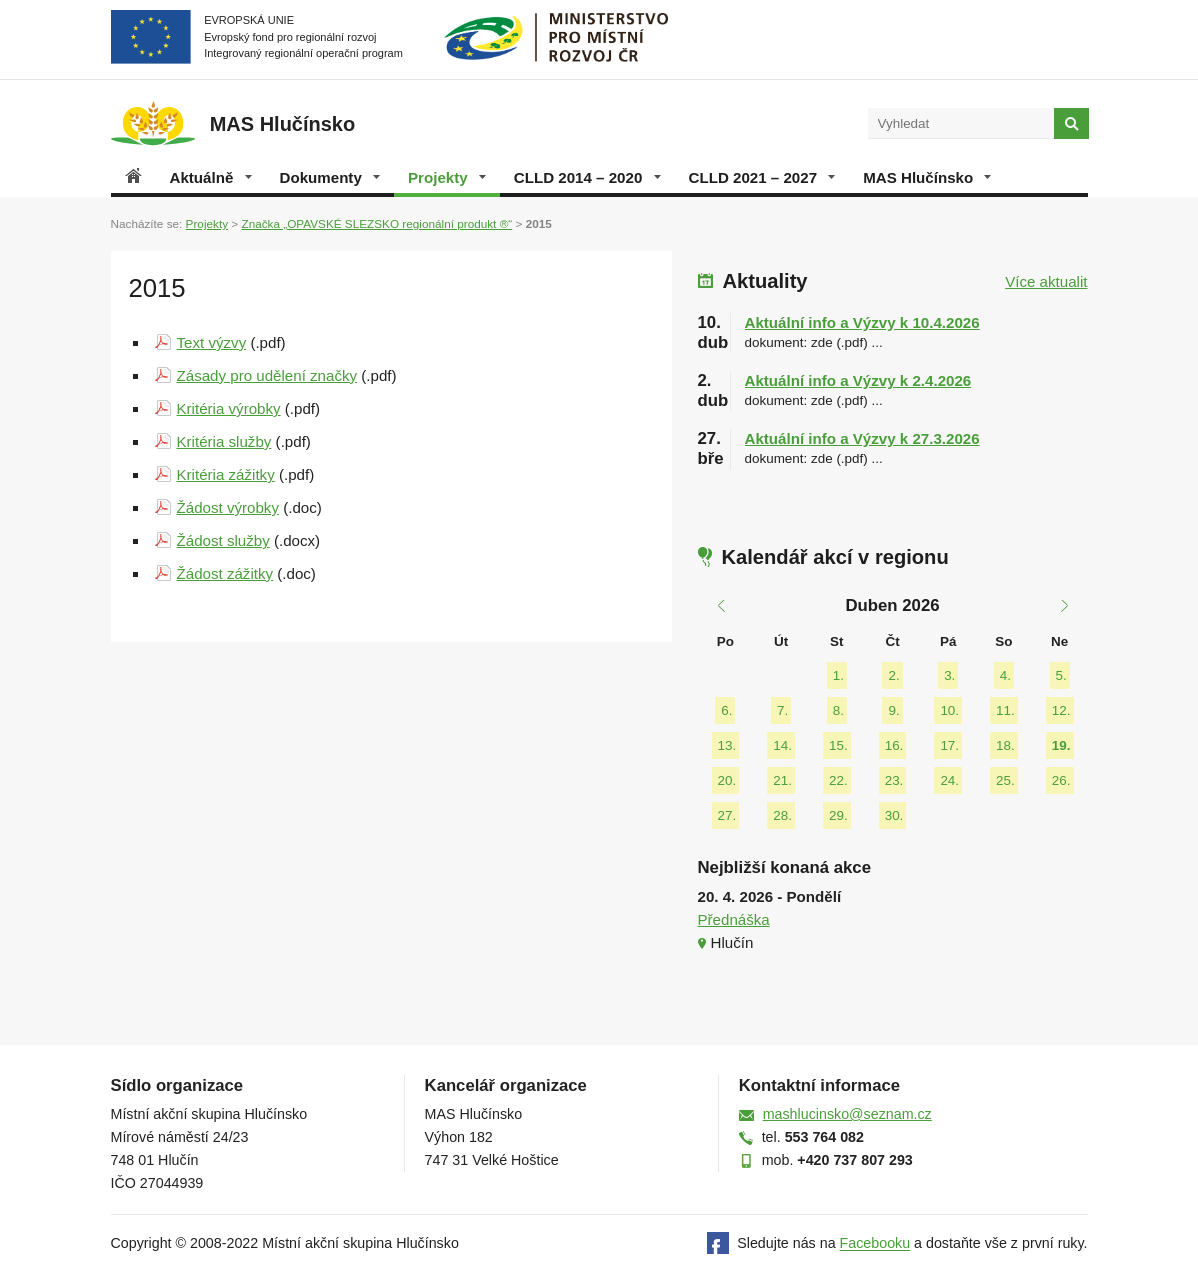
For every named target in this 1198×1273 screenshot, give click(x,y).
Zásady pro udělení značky (267, 375)
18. (1005, 745)
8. (838, 710)
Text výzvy (212, 342)
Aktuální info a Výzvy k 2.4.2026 (858, 380)
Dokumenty (330, 177)
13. (727, 745)
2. (893, 675)
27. (727, 815)
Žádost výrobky (228, 507)
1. (838, 675)
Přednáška (734, 919)
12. (1061, 710)
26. (1061, 780)
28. (782, 815)
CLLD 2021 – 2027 (762, 177)
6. (726, 710)
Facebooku (875, 1244)
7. (782, 710)
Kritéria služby (224, 441)
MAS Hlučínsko (927, 177)
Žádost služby (223, 540)
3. (949, 675)
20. (727, 780)
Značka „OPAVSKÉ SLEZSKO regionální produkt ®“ (376, 223)
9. (893, 710)
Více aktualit (1046, 281)
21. (782, 780)
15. (838, 745)
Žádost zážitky (225, 573)
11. (1005, 710)
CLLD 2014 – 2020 (587, 177)
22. (838, 780)
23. (894, 780)
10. (949, 710)
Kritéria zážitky (226, 474)
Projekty (447, 177)
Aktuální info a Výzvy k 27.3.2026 (862, 438)
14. (782, 745)
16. (894, 745)
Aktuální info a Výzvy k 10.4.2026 (862, 322)
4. (1005, 675)
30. (894, 815)
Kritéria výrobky (229, 408)
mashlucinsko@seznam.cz (847, 1114)
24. (949, 780)
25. (1005, 780)
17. (949, 745)
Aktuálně (211, 177)
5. (1061, 675)
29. (838, 815)
